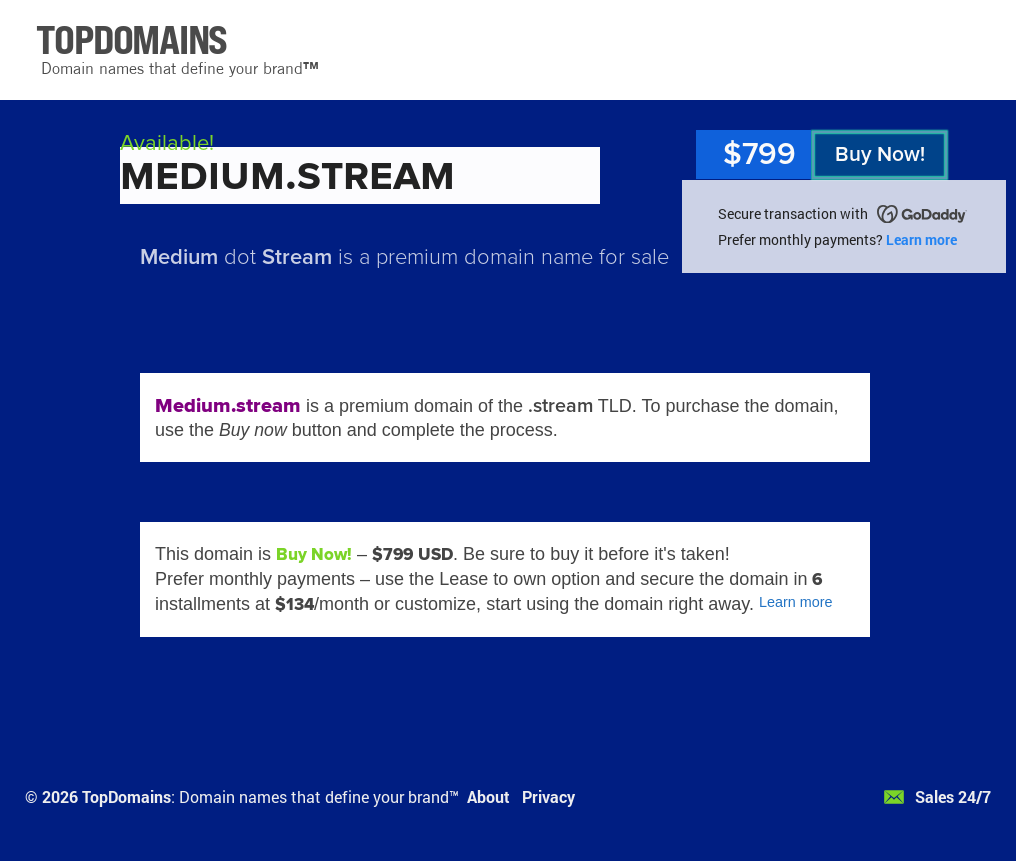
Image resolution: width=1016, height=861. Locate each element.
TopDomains (126, 796)
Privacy (548, 796)
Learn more (921, 239)
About (488, 796)
